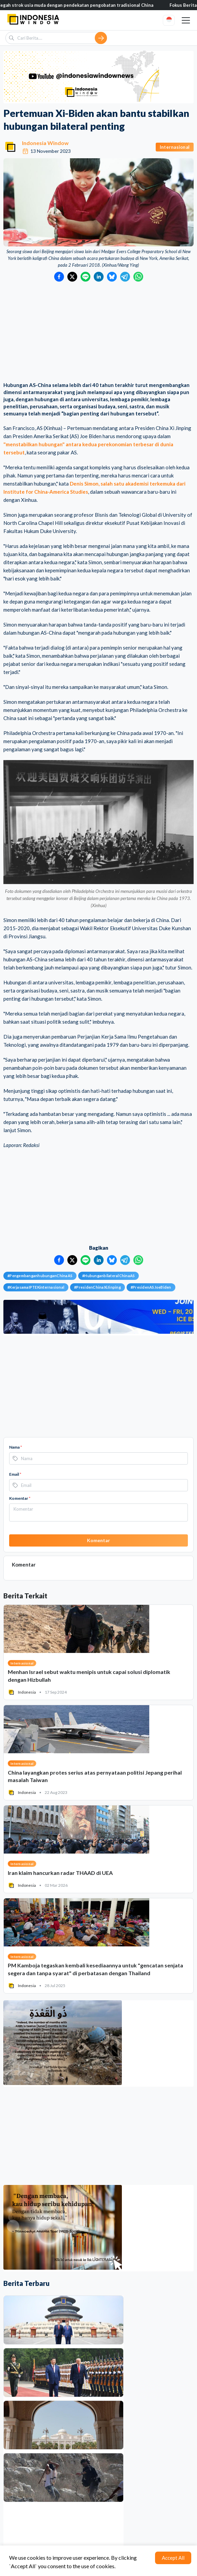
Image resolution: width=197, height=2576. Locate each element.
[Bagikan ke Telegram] (125, 277)
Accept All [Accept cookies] (173, 2558)
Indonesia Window (45, 143)
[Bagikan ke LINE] (85, 277)
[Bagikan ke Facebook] (59, 277)
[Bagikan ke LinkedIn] (99, 277)
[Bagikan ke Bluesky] (112, 277)
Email (15, 1474)
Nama (15, 1447)
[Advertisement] (98, 332)
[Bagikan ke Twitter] (72, 277)
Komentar (19, 1498)
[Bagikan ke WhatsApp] (138, 277)
